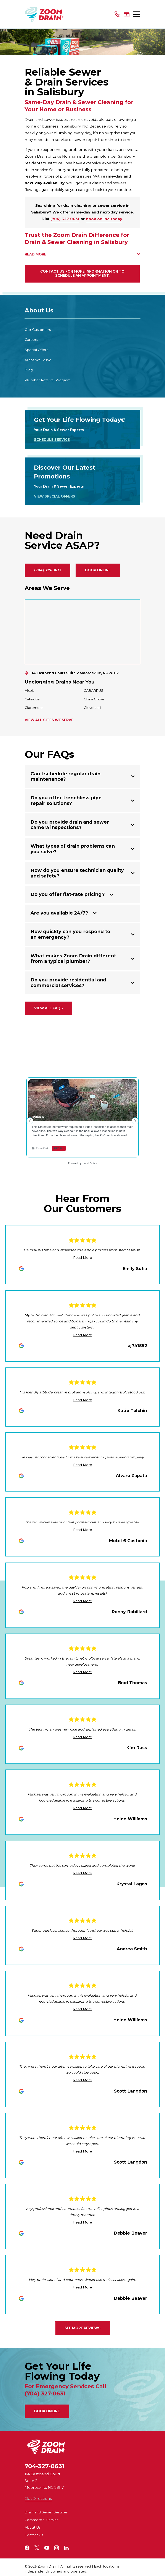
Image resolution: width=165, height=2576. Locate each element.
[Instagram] (56, 2547)
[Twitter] (36, 2547)
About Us (32, 2527)
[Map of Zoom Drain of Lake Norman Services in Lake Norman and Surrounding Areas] (82, 631)
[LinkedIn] (66, 2547)
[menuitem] (82, 330)
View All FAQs (48, 1008)
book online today (104, 219)
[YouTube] (46, 2547)
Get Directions (38, 2498)
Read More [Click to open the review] (82, 1258)
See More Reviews (82, 2328)
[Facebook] (27, 2547)
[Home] (44, 14)
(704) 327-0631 (64, 219)
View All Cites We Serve (49, 720)
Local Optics (90, 1163)
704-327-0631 (45, 2466)
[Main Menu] (136, 14)
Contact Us (34, 2535)
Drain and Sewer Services (46, 2512)
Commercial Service (42, 2520)
